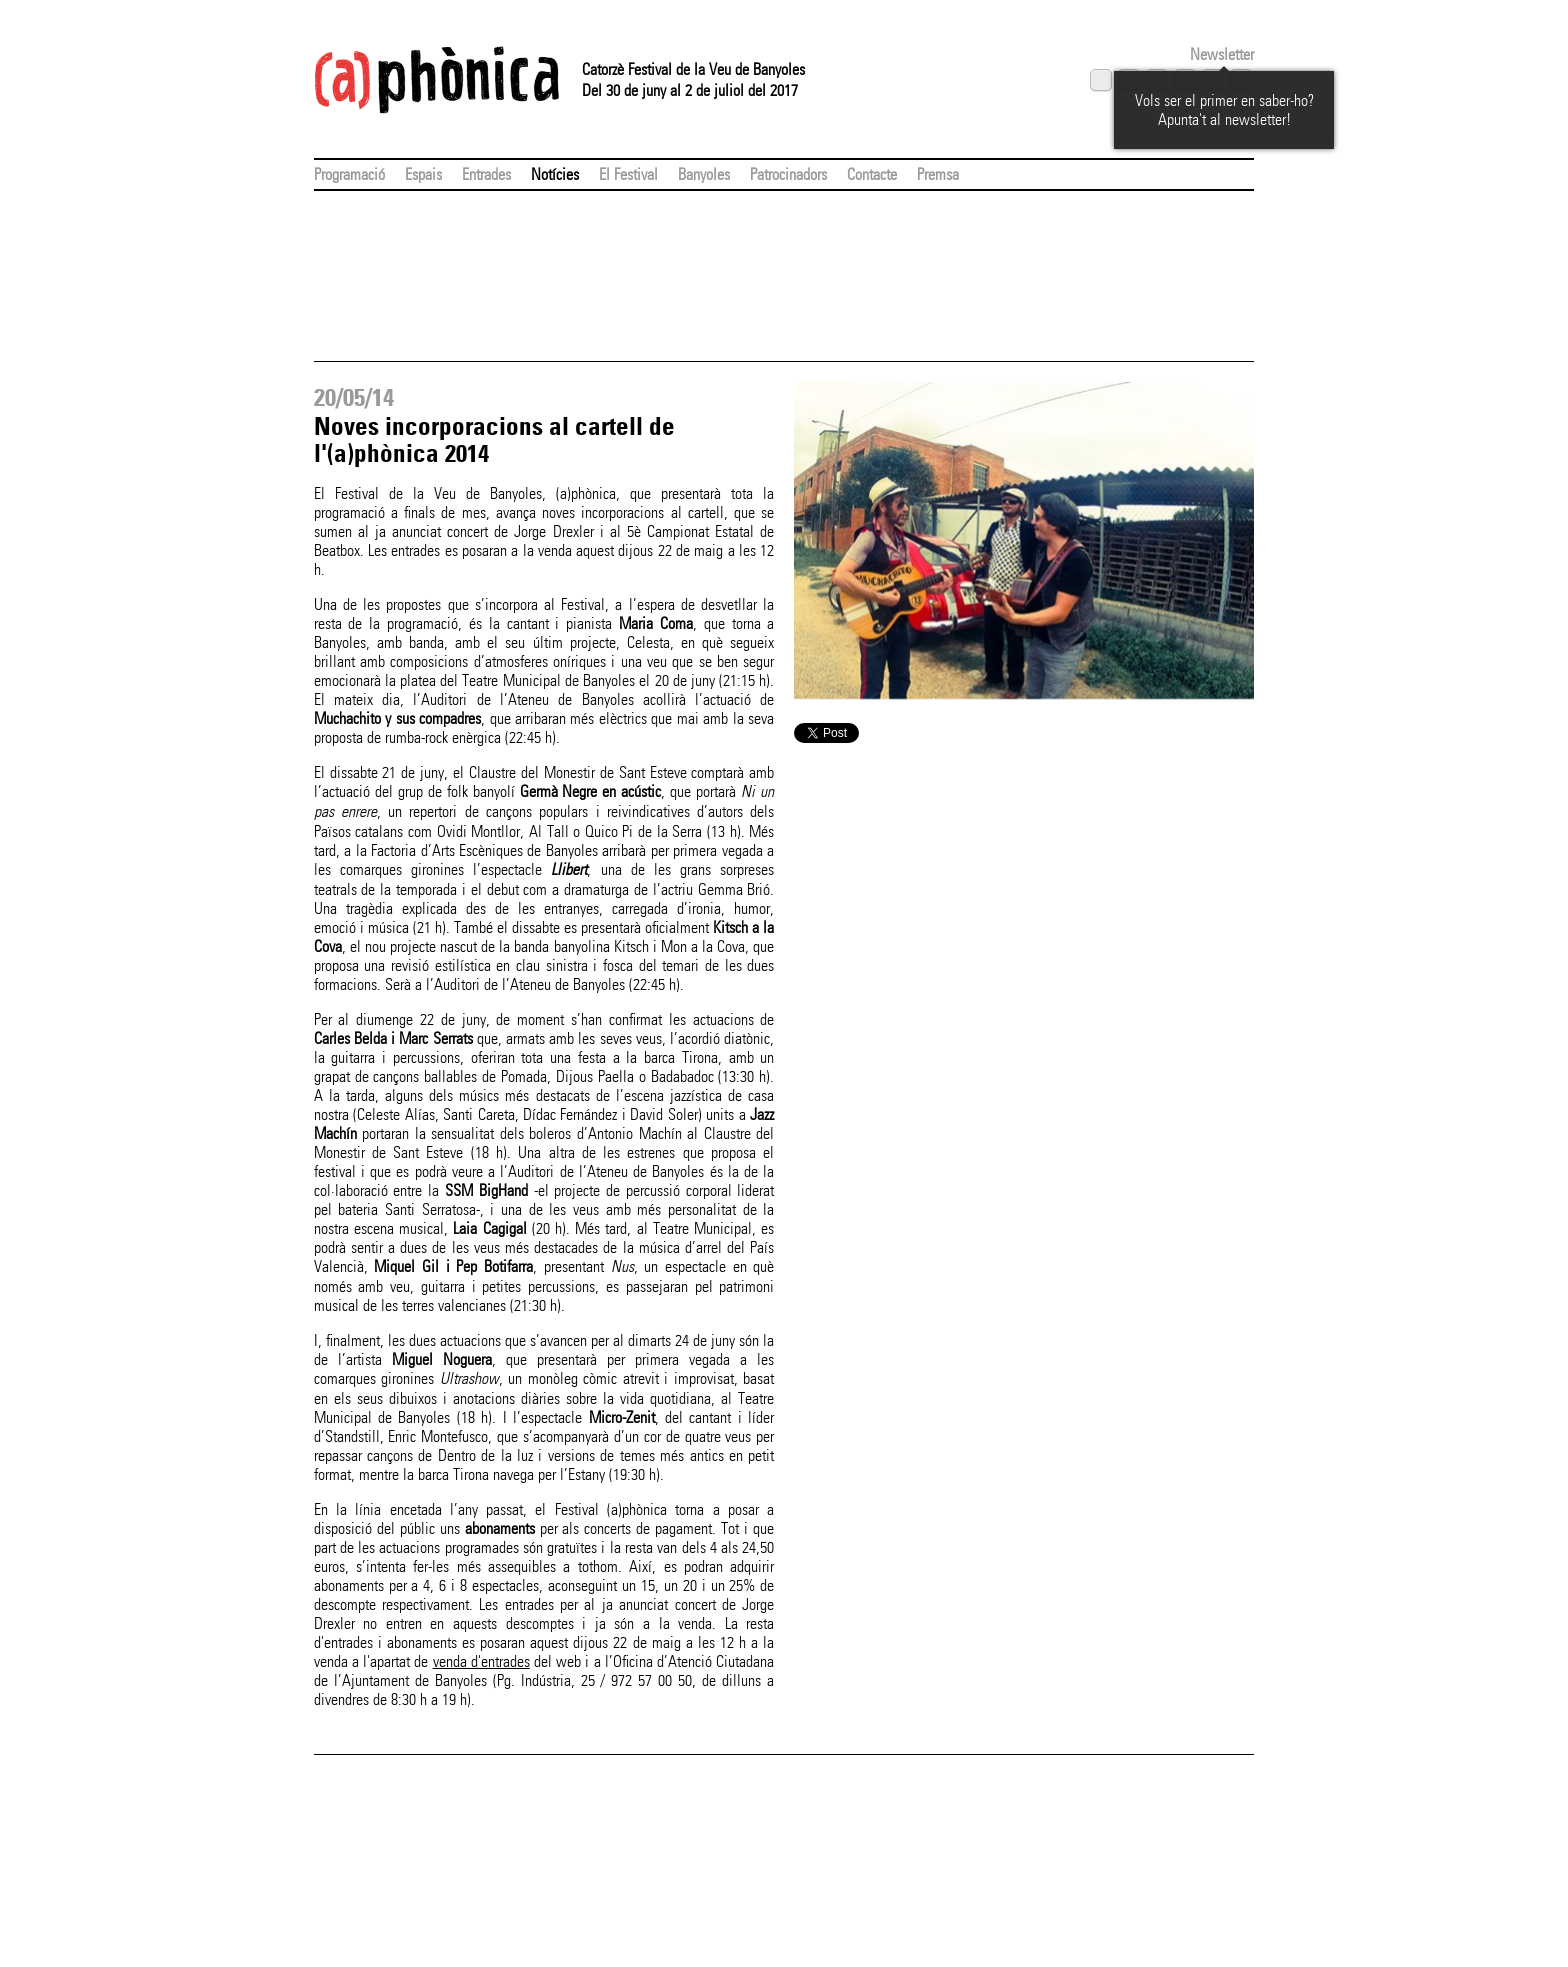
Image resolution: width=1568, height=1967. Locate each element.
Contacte (872, 174)
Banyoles (704, 174)
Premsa (938, 174)
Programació (349, 174)
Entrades (486, 174)
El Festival (628, 174)
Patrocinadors (788, 174)
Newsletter (1222, 54)
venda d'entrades (481, 1661)
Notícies (555, 174)
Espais (423, 174)
